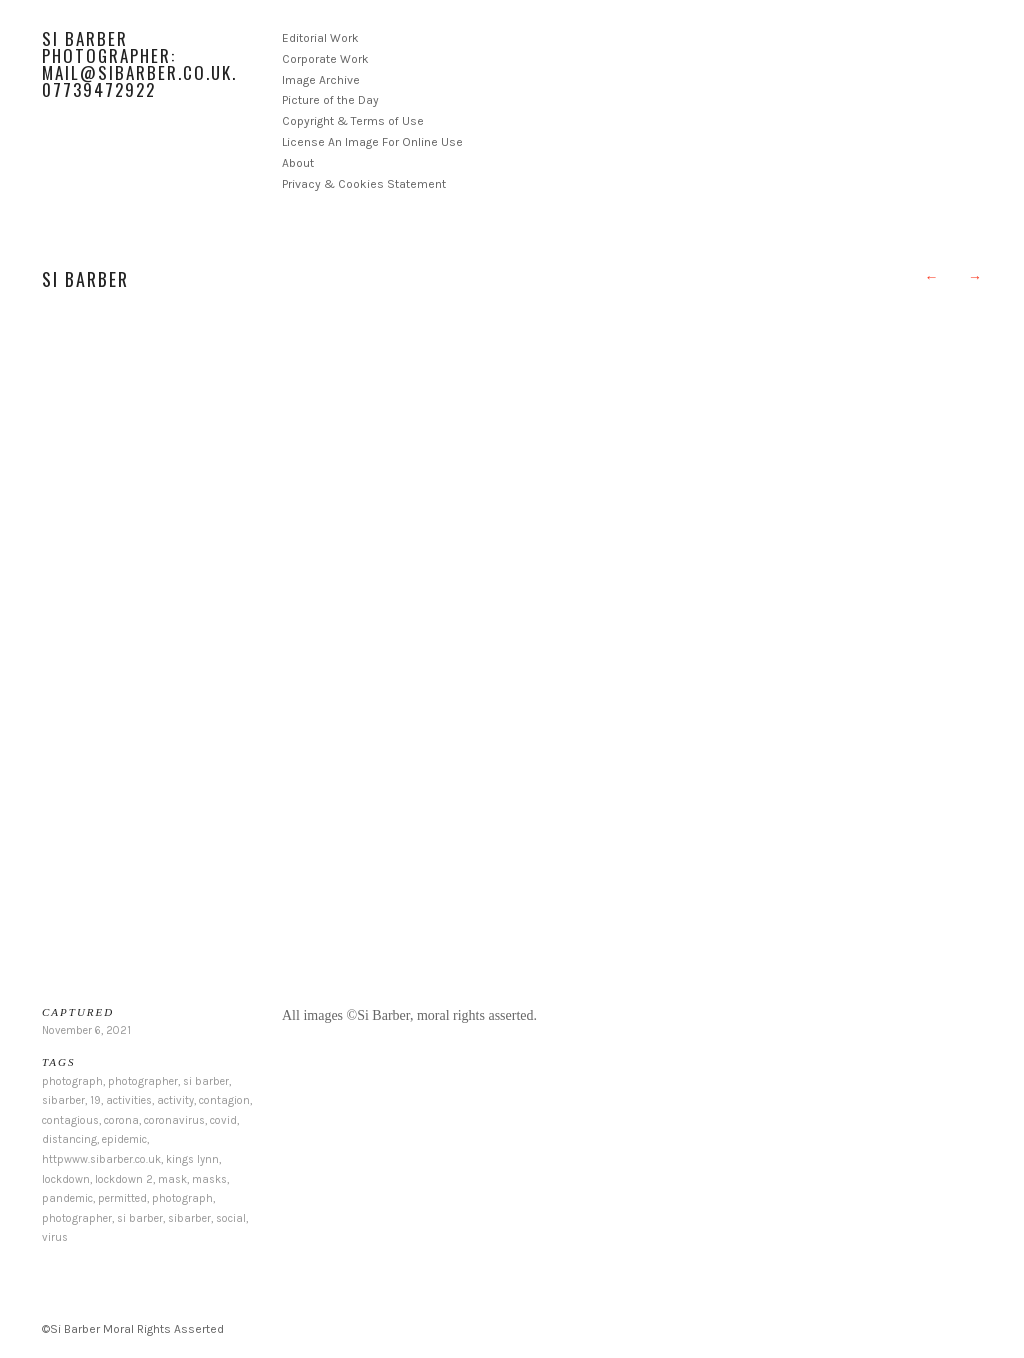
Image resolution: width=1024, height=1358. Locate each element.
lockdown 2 (124, 1179)
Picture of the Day (330, 100)
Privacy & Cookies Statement (364, 184)
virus (55, 1237)
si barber (206, 1081)
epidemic (124, 1139)
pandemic (67, 1198)
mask (172, 1179)
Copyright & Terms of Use (353, 121)
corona (121, 1120)
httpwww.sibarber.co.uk (101, 1159)
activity (175, 1100)
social (231, 1218)
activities (129, 1100)
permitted (122, 1198)
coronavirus (174, 1120)
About (298, 163)
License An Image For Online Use (372, 142)
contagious (70, 1120)
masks (209, 1179)
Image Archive (321, 80)
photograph (72, 1081)
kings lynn (192, 1159)
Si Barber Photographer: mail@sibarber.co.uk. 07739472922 (139, 64)
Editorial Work (320, 38)
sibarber (63, 1100)
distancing (69, 1139)
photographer (143, 1081)
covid (223, 1120)
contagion (224, 1100)
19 (95, 1100)
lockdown (66, 1179)
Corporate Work (325, 59)
